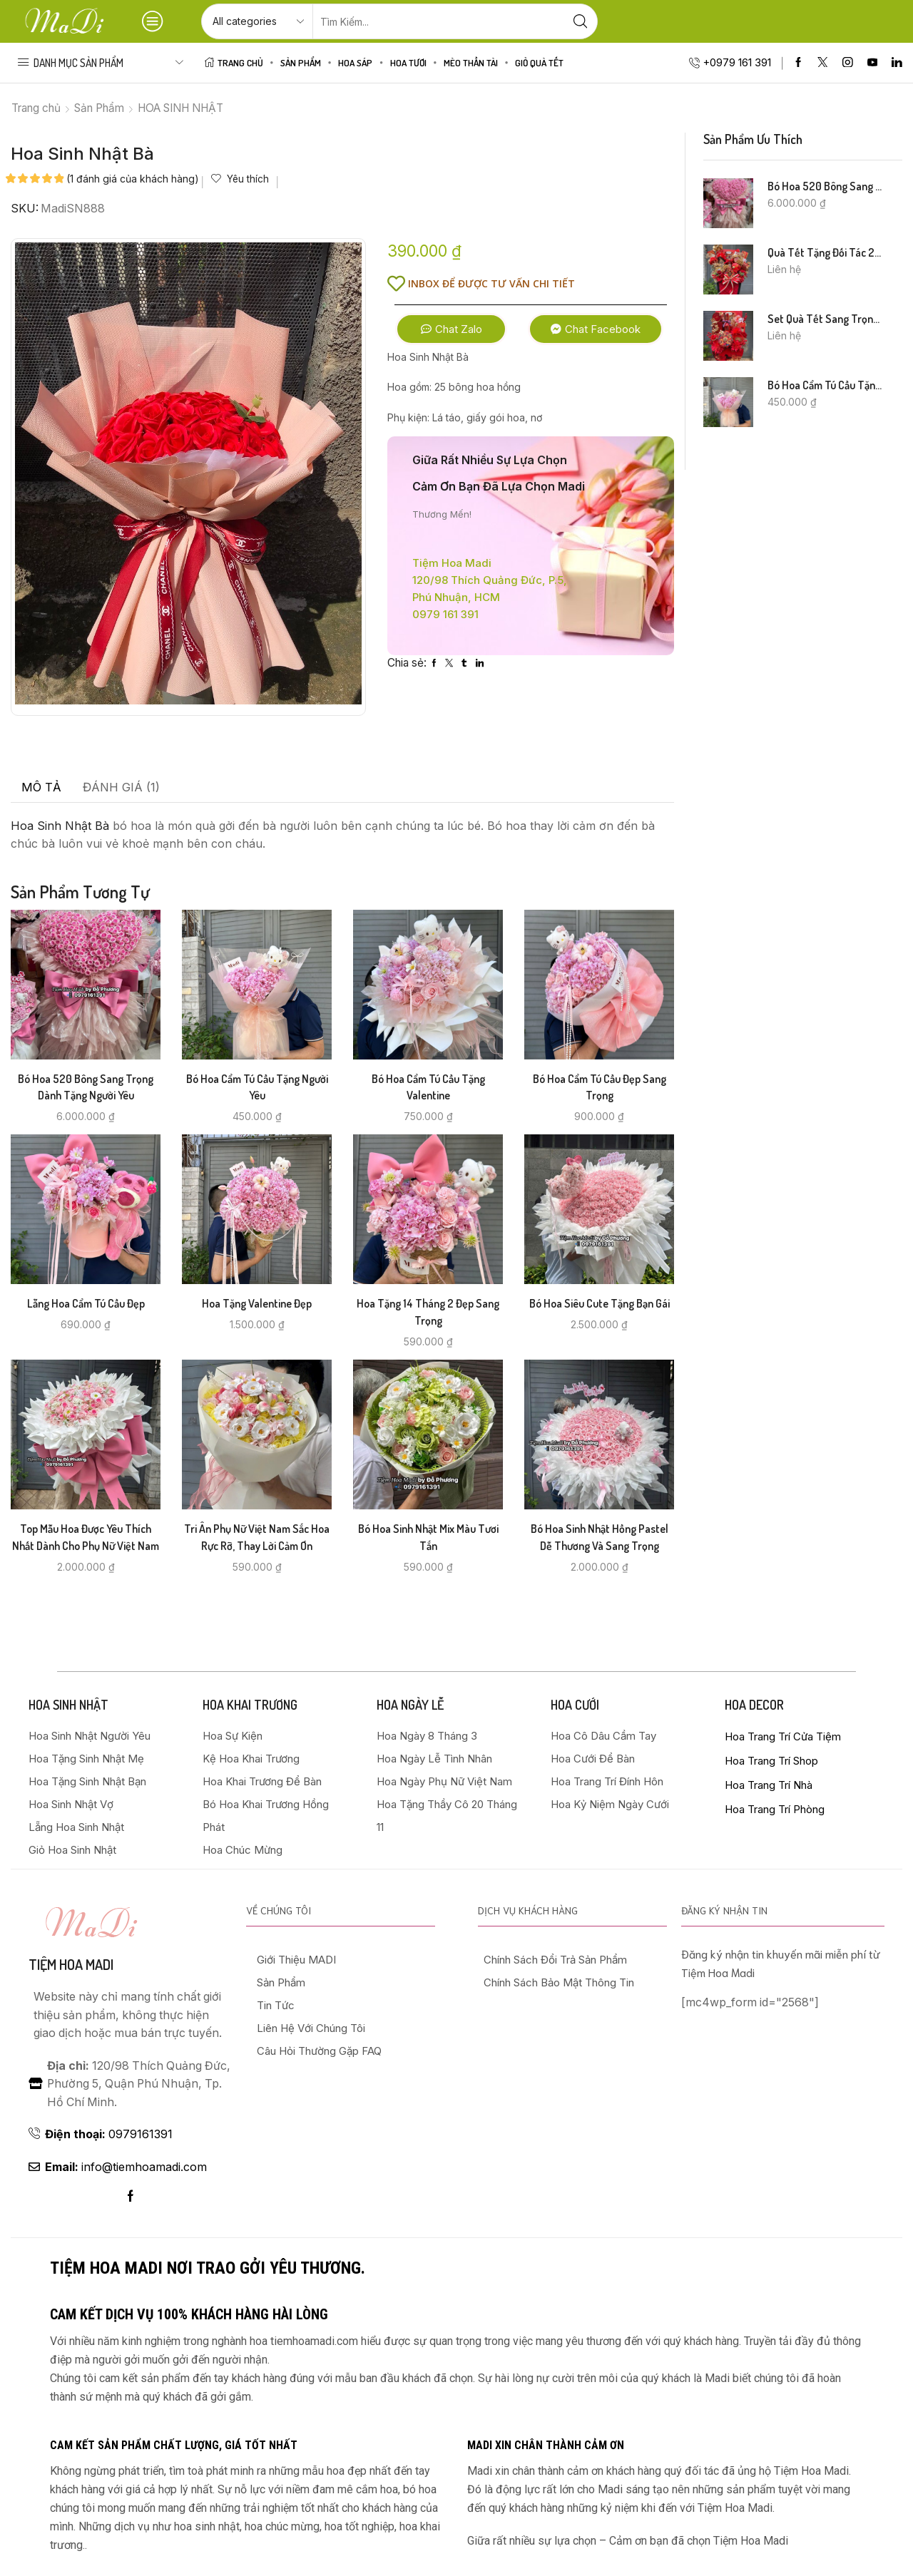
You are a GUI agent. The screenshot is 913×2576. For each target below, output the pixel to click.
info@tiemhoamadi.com (126, 2167)
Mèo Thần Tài (471, 62)
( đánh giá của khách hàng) (132, 179)
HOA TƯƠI (408, 62)
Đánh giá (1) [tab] (121, 787)
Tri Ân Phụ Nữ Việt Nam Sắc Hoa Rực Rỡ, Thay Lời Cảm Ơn (257, 1537)
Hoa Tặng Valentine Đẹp (257, 1303)
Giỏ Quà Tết (539, 62)
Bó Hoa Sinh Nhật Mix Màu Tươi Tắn (428, 1537)
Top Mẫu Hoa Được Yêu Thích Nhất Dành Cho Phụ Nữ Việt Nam (85, 1537)
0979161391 (109, 2134)
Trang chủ (36, 108)
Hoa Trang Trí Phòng (775, 1809)
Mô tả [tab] (41, 787)
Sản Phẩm (300, 62)
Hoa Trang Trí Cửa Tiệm (783, 1736)
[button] (451, 329)
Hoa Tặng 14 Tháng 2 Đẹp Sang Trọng (428, 1312)
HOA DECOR (754, 1705)
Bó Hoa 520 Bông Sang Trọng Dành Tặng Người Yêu (85, 1087)
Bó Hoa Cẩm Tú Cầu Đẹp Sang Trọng (599, 1087)
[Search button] (580, 21)
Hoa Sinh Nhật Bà (60, 826)
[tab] (41, 788)
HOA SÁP (355, 62)
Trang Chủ (234, 62)
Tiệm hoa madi (71, 1964)
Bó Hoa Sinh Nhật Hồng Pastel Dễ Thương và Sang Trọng (599, 1537)
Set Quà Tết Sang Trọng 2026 (825, 319)
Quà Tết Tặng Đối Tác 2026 (825, 252)
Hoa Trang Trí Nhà (768, 1785)
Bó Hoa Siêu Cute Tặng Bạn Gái (599, 1303)
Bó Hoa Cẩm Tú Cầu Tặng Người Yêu (257, 1087)
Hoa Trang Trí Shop (771, 1760)
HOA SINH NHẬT (180, 108)
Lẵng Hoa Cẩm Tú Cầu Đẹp (86, 1303)
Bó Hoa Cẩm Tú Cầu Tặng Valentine (428, 1087)
